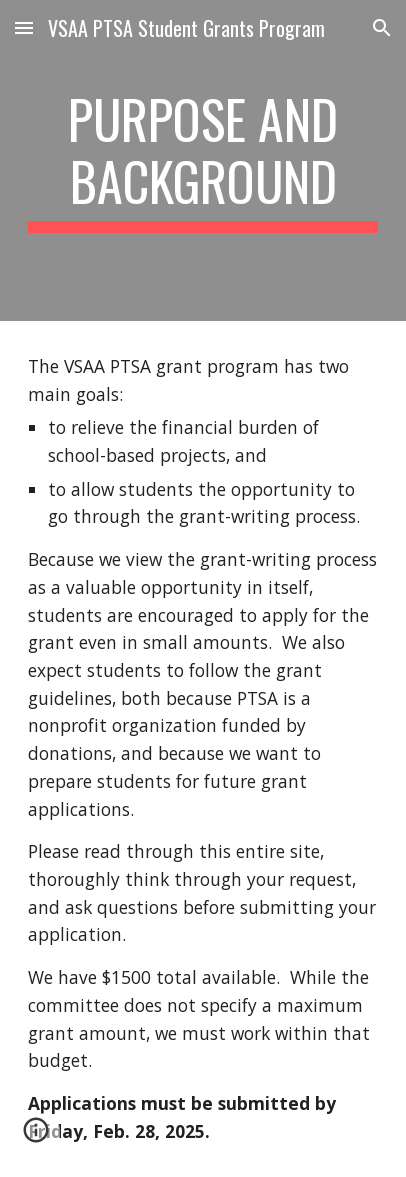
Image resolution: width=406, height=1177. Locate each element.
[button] (24, 27)
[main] (203, 160)
